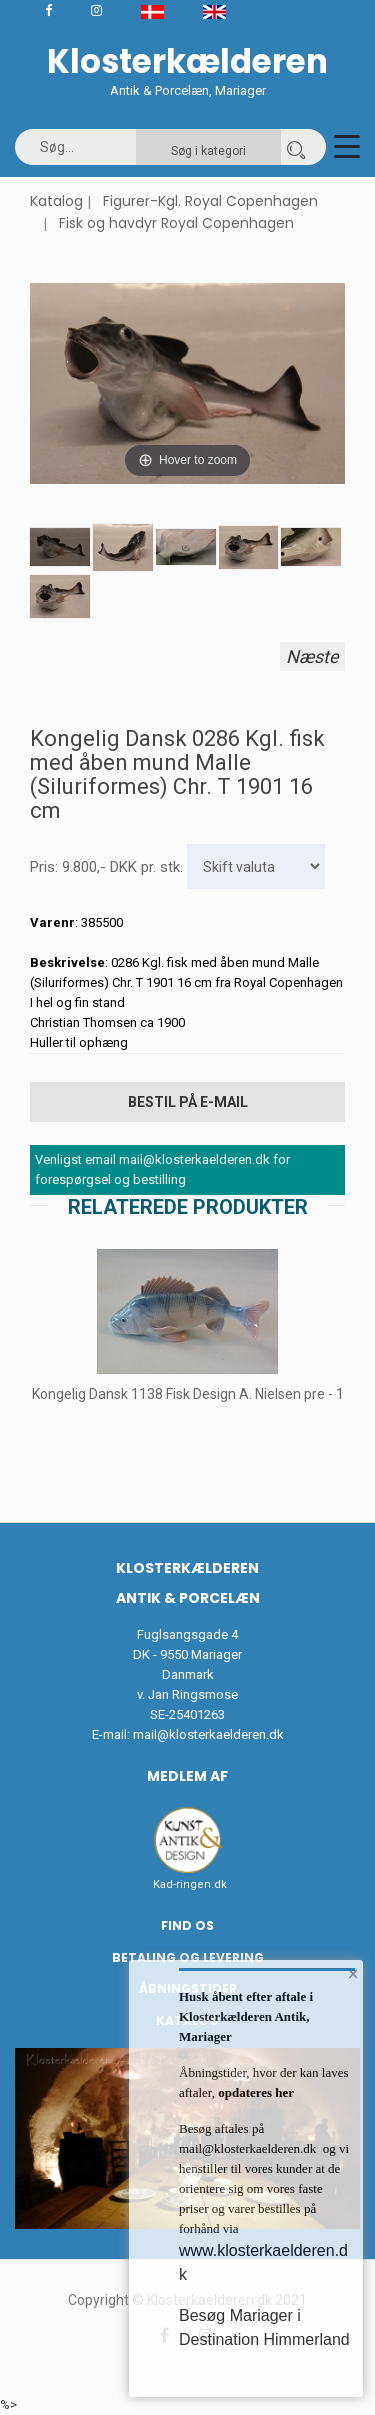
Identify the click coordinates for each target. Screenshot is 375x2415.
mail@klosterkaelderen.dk (208, 1734)
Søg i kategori (208, 151)
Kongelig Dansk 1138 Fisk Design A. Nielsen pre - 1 (188, 1394)
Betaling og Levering (188, 1957)
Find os (187, 1925)
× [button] (353, 1974)
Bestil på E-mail (188, 1102)
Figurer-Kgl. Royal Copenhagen (210, 201)
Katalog (56, 201)
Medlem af (187, 1776)
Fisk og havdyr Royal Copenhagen (176, 223)
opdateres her (254, 2092)
